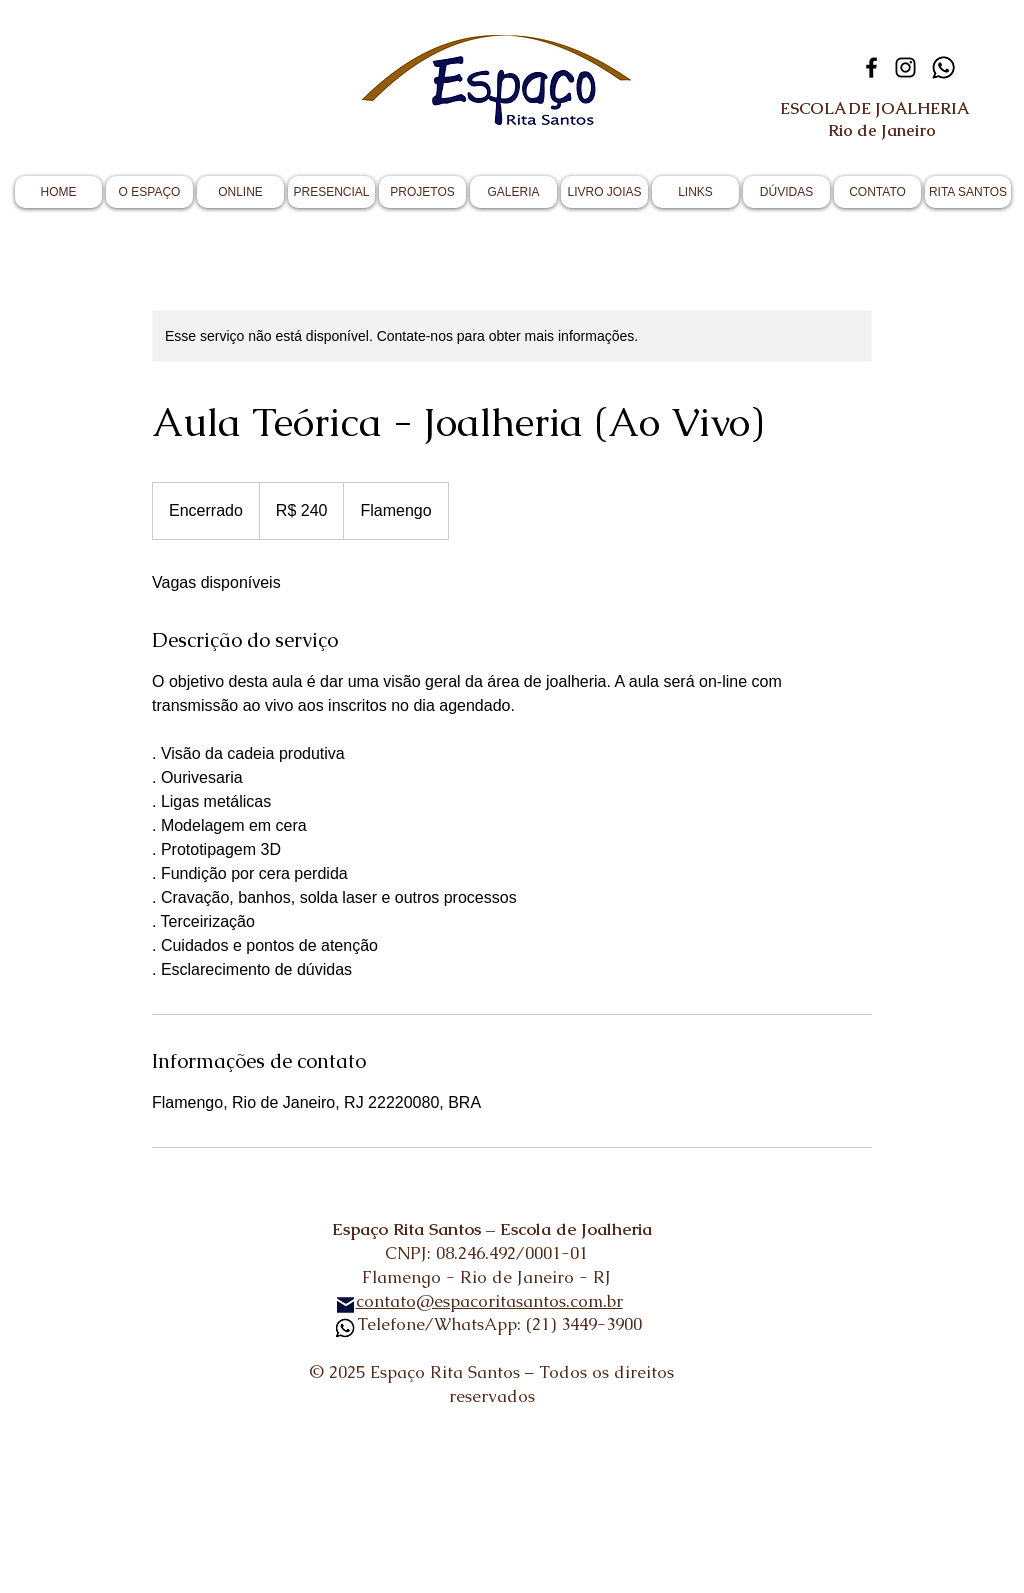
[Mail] (345, 1305)
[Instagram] (905, 67)
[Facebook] (871, 67)
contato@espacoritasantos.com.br (489, 1301)
